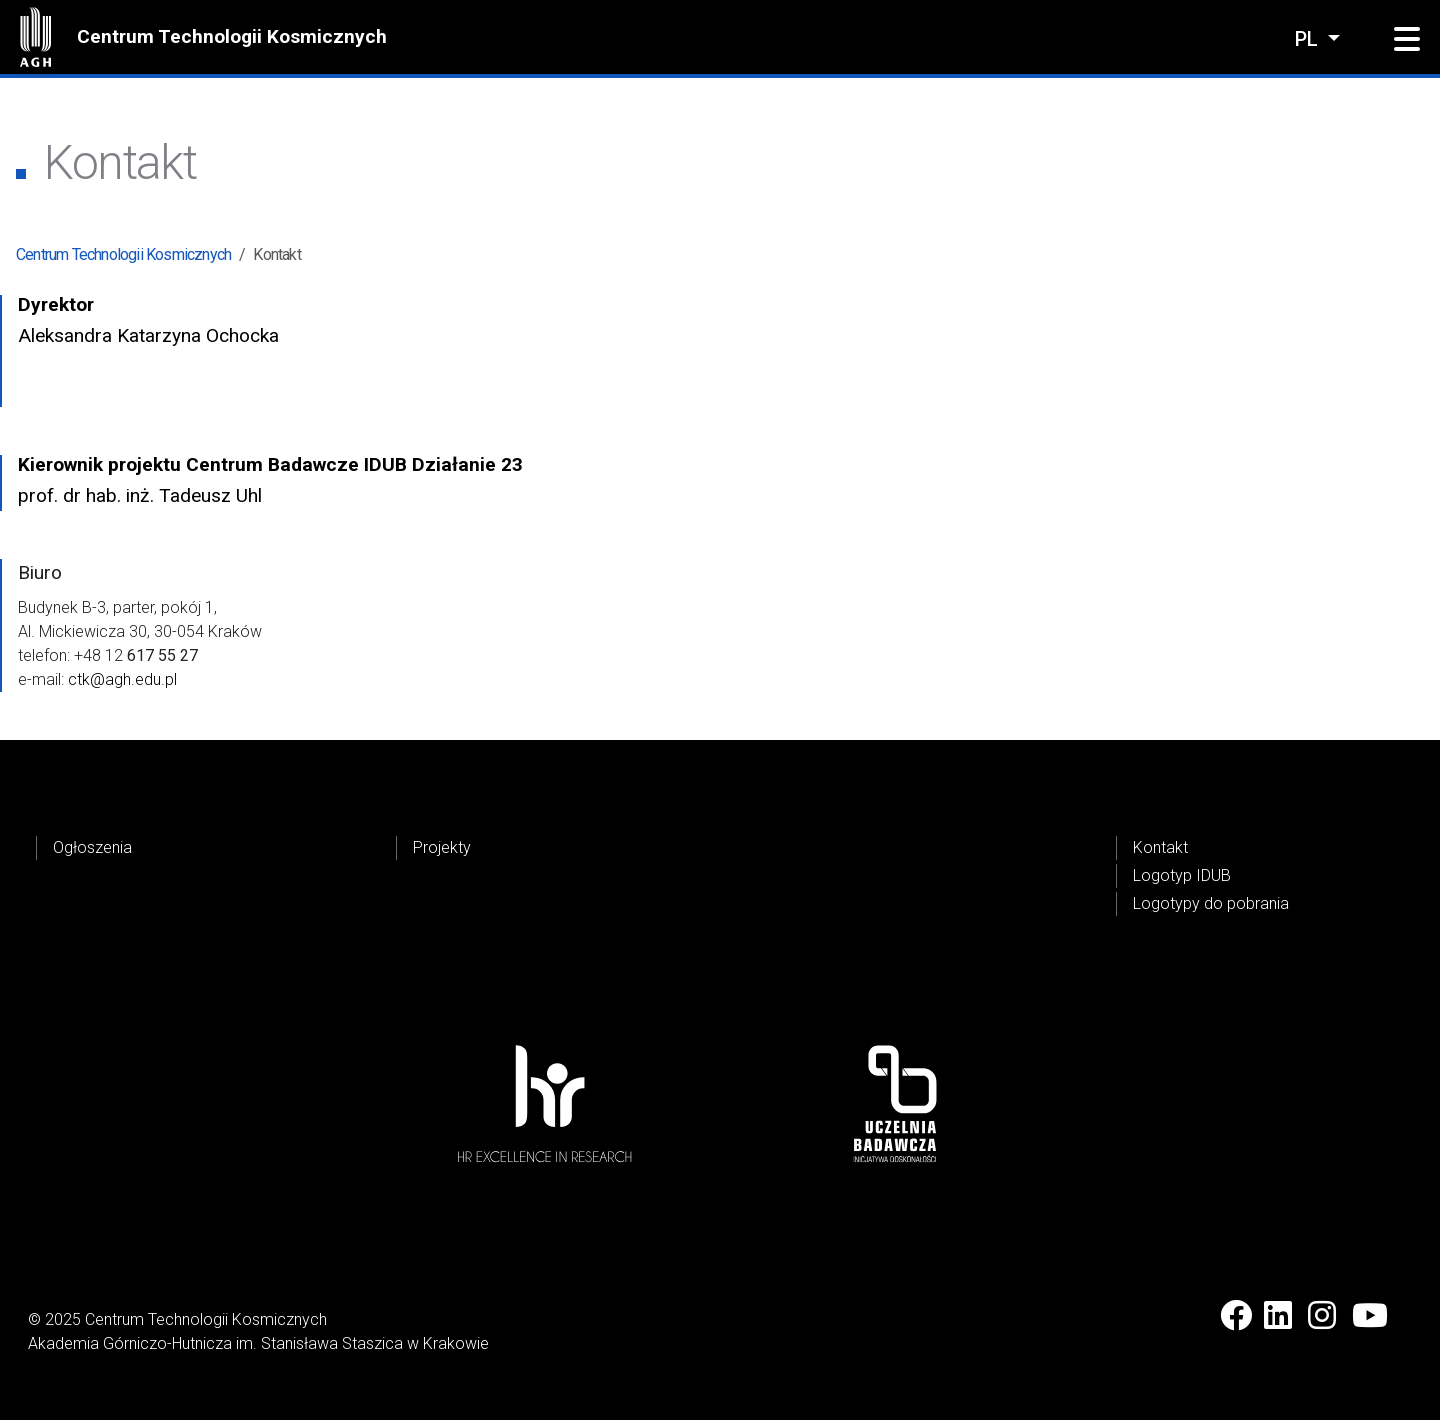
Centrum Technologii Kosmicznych (232, 36)
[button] (1407, 40)
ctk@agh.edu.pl (122, 679)
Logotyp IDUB (1182, 875)
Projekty (442, 847)
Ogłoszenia (92, 847)
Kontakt (1160, 847)
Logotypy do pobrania (1211, 903)
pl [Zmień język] (1309, 39)
